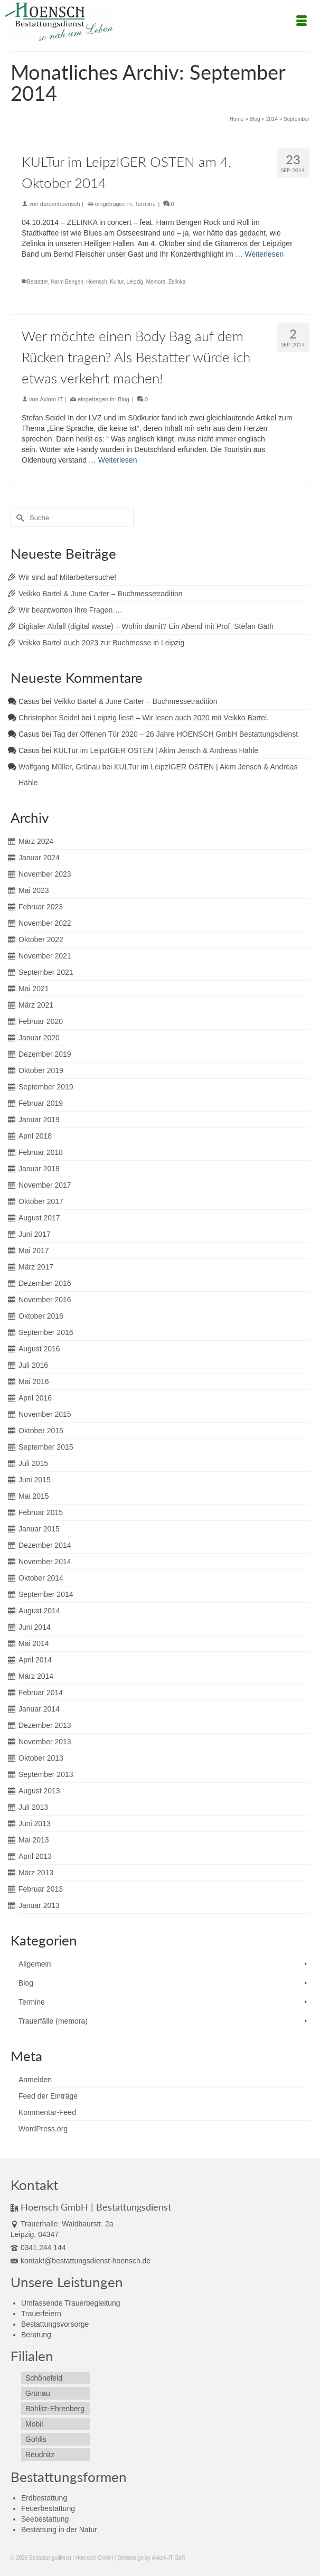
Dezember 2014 (44, 1545)
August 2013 (39, 1791)
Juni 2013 (34, 1823)
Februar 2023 (40, 906)
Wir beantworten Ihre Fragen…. (70, 610)
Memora (156, 282)
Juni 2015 (34, 1479)
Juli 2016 (33, 1365)
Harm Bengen (67, 282)
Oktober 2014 (40, 1578)
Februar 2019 (40, 1103)
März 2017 (35, 1267)
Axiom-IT (51, 399)
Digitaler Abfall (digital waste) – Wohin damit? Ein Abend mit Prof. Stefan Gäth (146, 626)
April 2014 (35, 1660)
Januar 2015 (39, 1529)
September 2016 (45, 1332)
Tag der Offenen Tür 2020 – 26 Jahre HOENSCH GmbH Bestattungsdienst (175, 734)
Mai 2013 (33, 1840)
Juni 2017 (34, 1234)
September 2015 (45, 1447)
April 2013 (35, 1856)
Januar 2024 (39, 857)
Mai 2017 (33, 1250)
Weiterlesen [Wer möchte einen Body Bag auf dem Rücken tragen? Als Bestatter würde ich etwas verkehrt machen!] (117, 460)
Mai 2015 (33, 1496)
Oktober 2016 (40, 1316)
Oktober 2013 (40, 1758)
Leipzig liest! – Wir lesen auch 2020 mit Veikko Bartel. (181, 717)
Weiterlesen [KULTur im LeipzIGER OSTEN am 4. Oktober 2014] (264, 254)
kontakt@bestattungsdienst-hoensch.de (80, 2261)
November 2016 (44, 1299)
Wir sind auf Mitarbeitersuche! (67, 577)
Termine (145, 204)
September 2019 (45, 1087)
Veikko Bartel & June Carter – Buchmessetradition (100, 593)
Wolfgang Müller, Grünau (59, 767)
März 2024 (35, 841)
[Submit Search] (18, 518)
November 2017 (44, 1185)
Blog (123, 399)
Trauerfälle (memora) (53, 2021)
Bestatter (37, 282)
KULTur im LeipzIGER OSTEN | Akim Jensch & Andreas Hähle (155, 750)
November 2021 (44, 956)
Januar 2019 (39, 1119)
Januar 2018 (39, 1168)
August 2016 (39, 1349)
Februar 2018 (40, 1152)
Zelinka (176, 282)
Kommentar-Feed (47, 2112)
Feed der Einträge (48, 2096)
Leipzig (134, 282)
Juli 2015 (33, 1463)
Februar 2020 (40, 1021)
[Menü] (301, 21)
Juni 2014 (34, 1627)
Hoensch (96, 282)
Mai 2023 (33, 890)
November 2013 (44, 1741)
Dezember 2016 (44, 1283)
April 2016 (35, 1398)
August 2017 (39, 1218)
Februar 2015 (40, 1512)
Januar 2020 (39, 1037)
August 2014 (39, 1610)
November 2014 (44, 1561)
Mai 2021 (33, 988)
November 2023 (44, 874)
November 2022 (44, 923)
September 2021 (45, 972)
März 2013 (35, 1872)
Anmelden (35, 2079)
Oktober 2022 (40, 939)
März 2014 (35, 1676)
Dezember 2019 (44, 1054)
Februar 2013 (40, 1889)
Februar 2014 (40, 1692)
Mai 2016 (33, 1381)
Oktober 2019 (40, 1070)
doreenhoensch (60, 204)
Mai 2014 (33, 1643)
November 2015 (44, 1414)
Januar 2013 (39, 1905)
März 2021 (35, 1005)
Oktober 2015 (40, 1430)
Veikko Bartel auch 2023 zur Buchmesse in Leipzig (101, 642)
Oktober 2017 (40, 1201)
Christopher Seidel (48, 717)
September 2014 (45, 1594)
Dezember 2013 (44, 1725)
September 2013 (45, 1774)
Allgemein (34, 1964)
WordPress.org (43, 2128)
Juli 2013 (33, 1807)
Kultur (117, 282)
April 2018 (35, 1136)
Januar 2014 (39, 1709)
